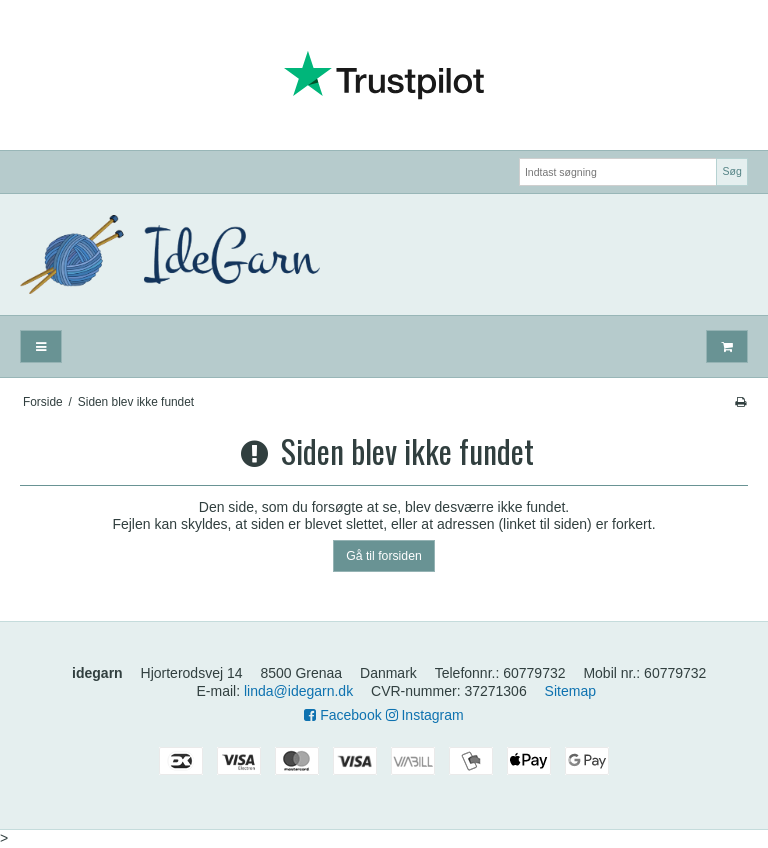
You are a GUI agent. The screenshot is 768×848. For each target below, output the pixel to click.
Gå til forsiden (384, 556)
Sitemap (570, 691)
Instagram (425, 715)
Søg (731, 171)
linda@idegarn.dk (298, 691)
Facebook (342, 715)
